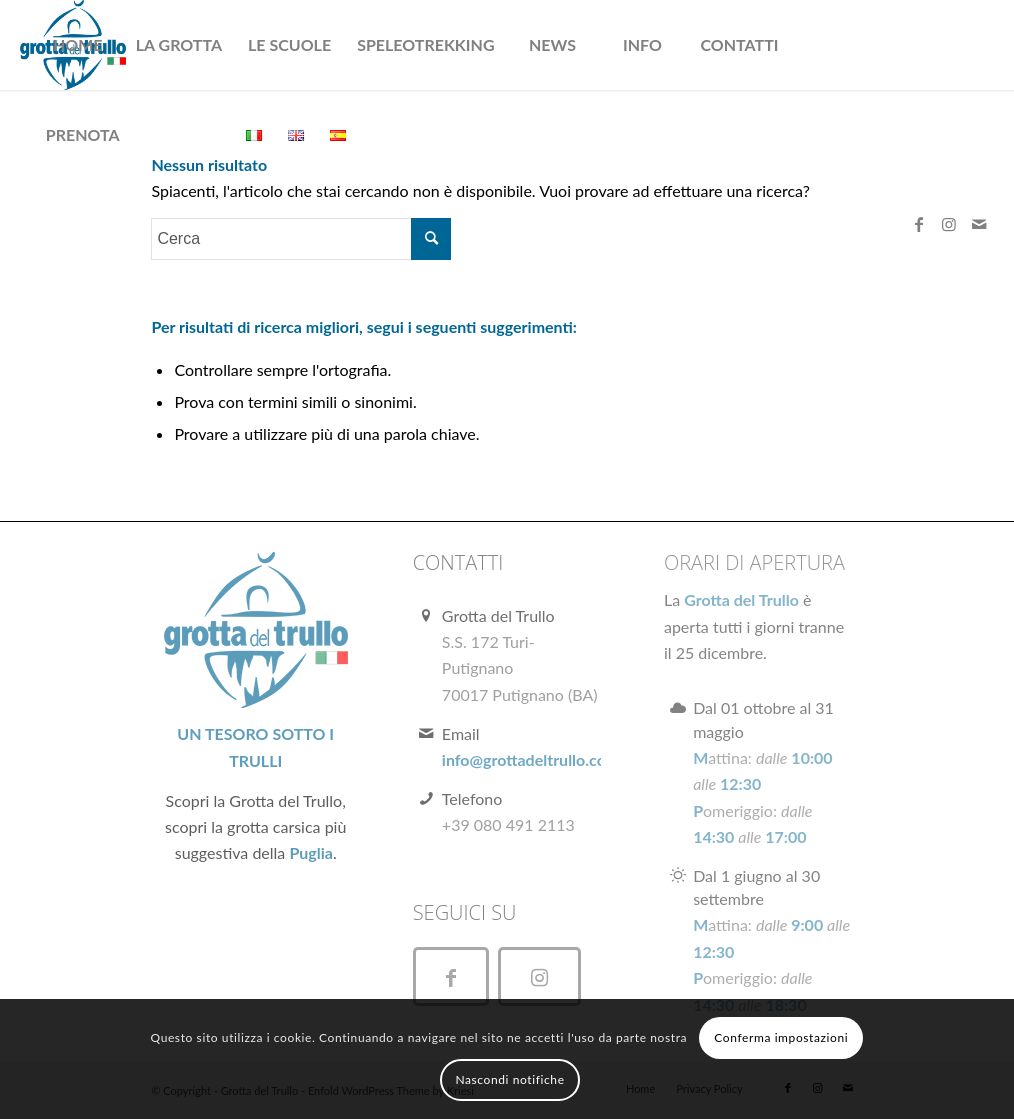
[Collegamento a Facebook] (919, 224)
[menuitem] (78, 45)
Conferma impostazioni (781, 1037)
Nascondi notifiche (509, 1079)
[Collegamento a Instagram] (949, 224)
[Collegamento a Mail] (979, 224)
